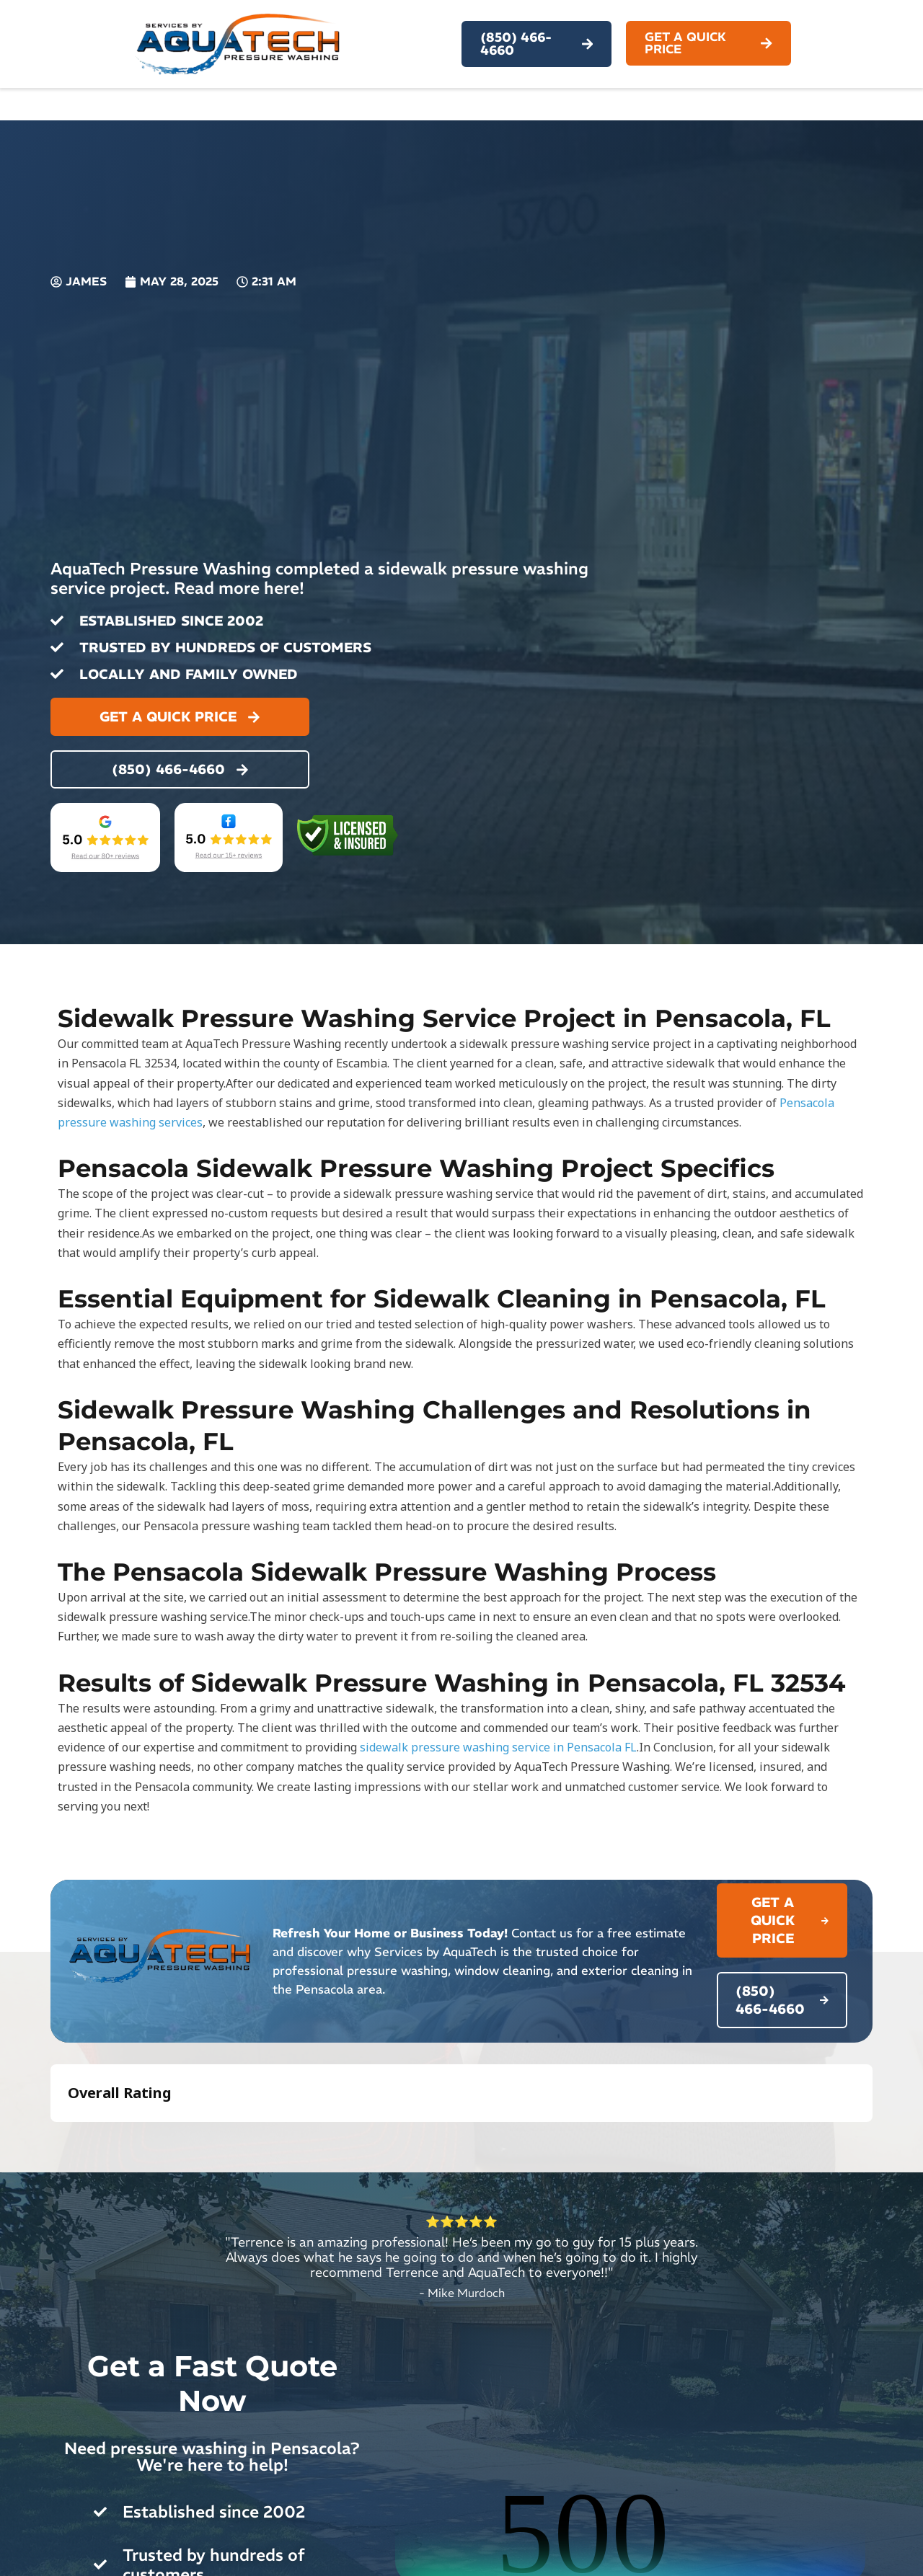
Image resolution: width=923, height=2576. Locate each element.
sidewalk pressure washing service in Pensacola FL (498, 1747)
